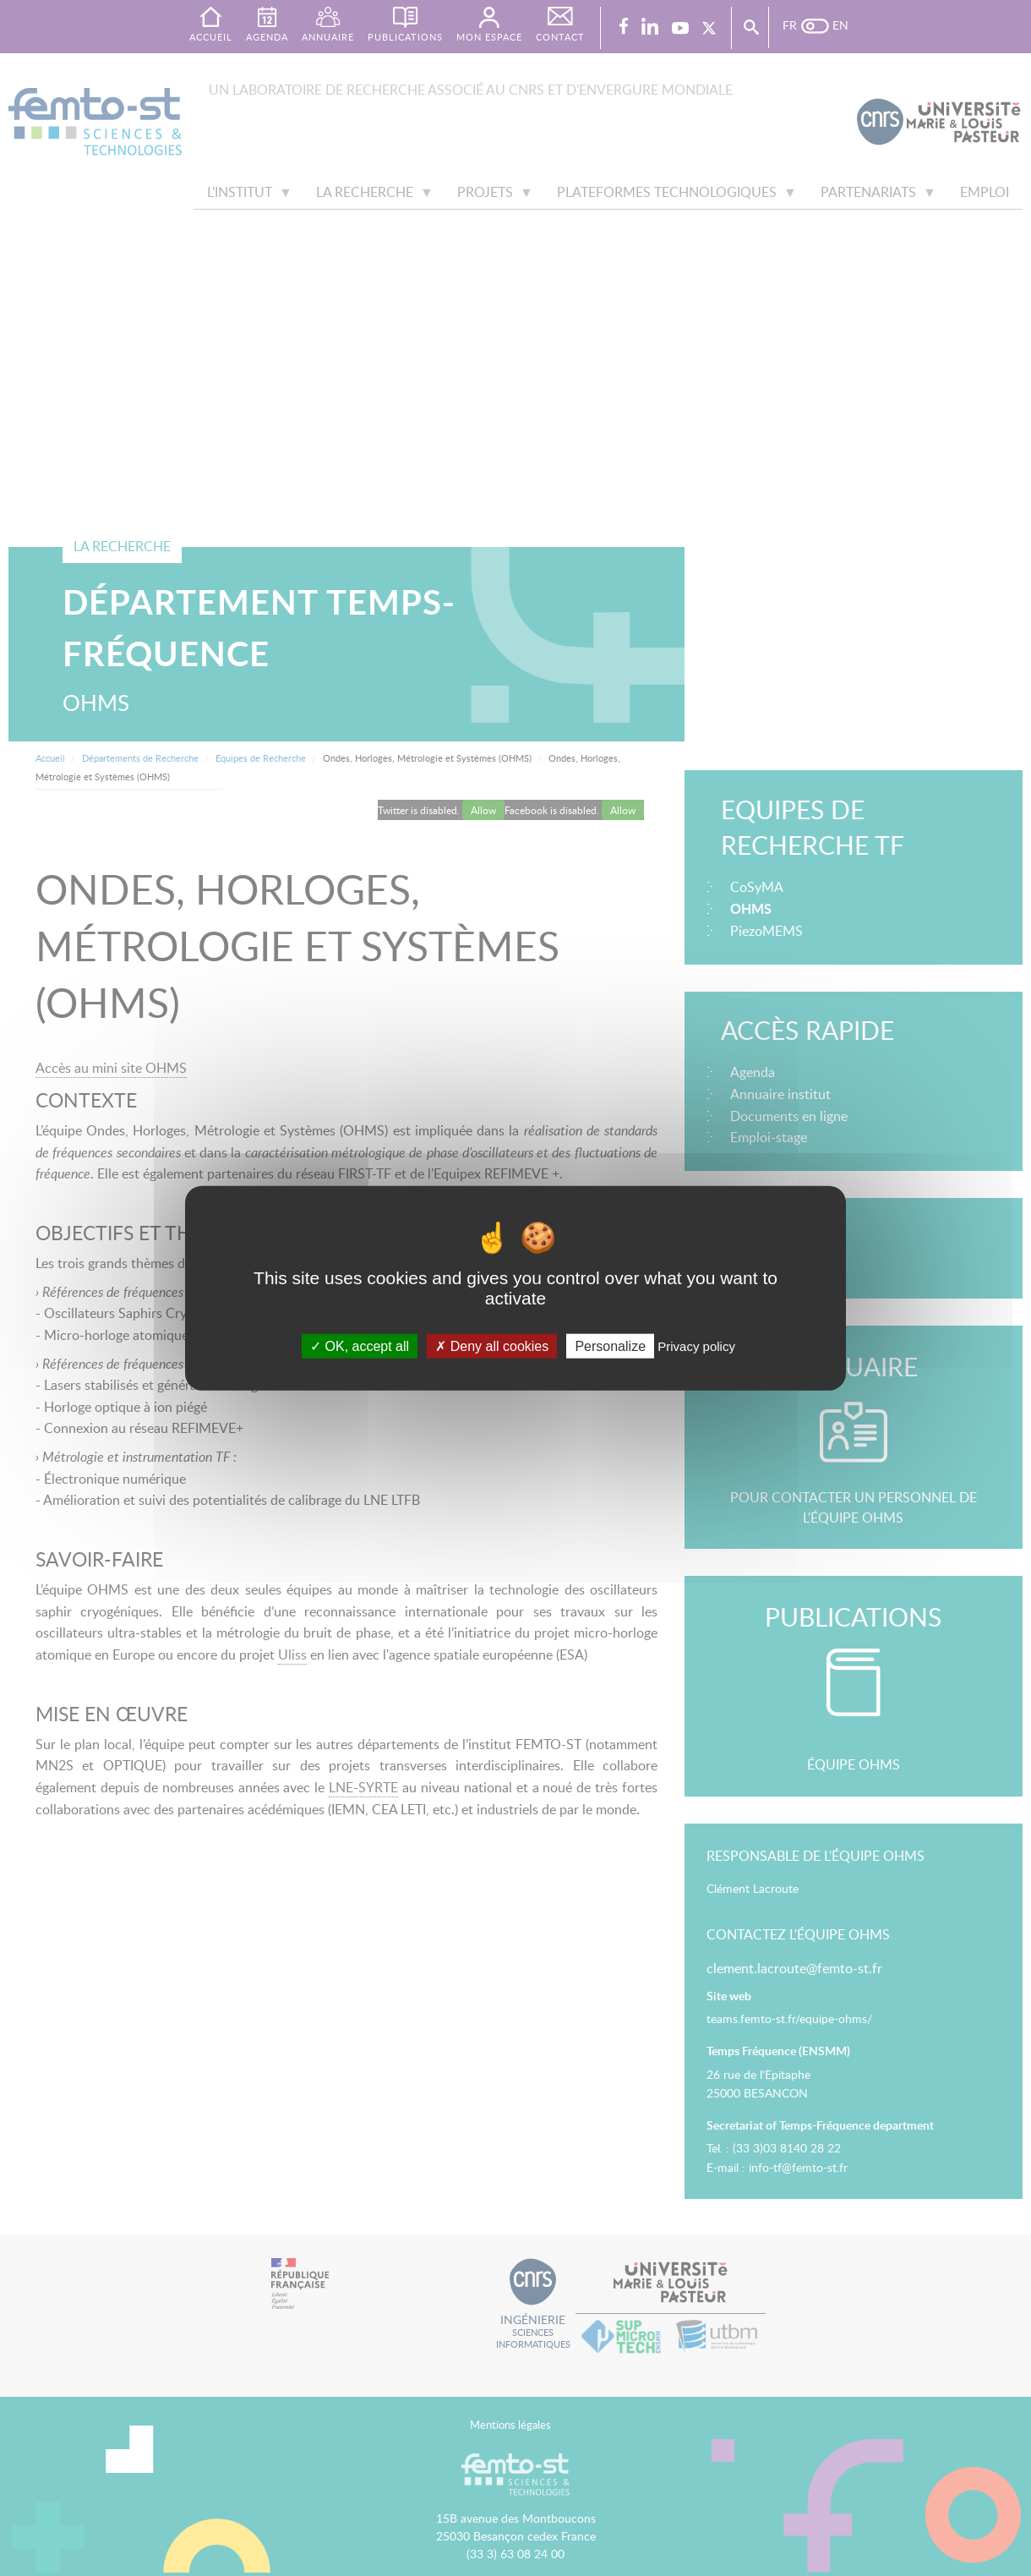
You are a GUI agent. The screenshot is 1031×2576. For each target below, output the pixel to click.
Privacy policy (696, 1346)
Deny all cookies (491, 1346)
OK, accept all (359, 1346)
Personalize (610, 1346)
